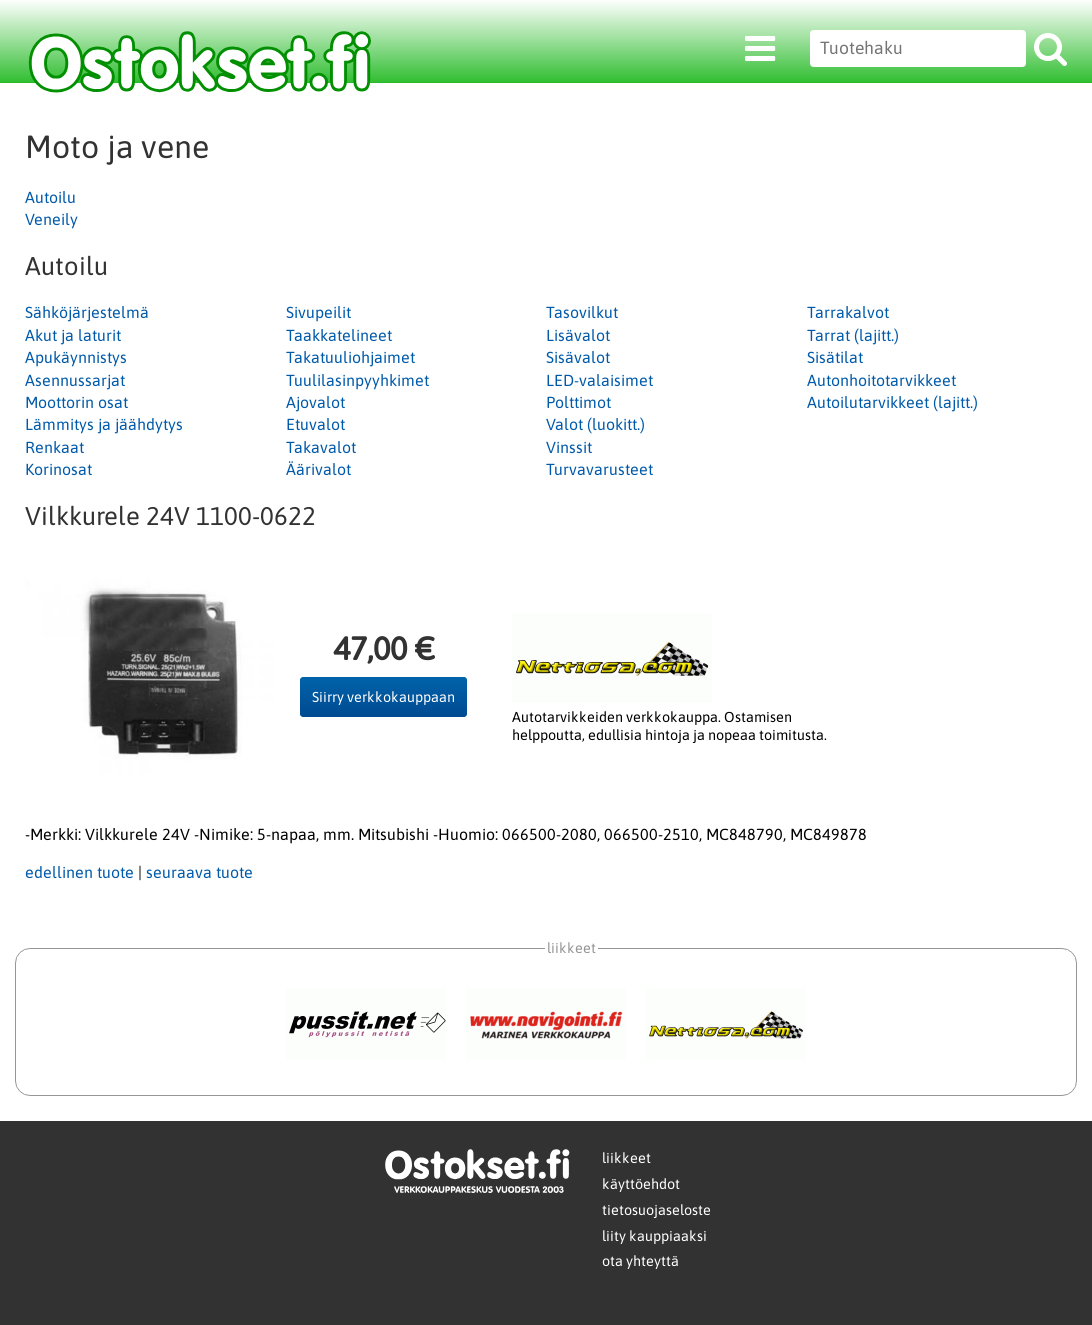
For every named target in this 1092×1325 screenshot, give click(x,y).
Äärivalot (318, 469)
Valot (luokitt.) (595, 424)
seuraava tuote (199, 872)
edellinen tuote (79, 872)
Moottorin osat (76, 402)
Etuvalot (315, 424)
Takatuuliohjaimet (350, 357)
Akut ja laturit (73, 335)
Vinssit (569, 447)
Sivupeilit (318, 312)
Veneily (51, 219)
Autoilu (50, 197)
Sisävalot (578, 357)
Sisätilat (835, 357)
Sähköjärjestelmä (87, 312)
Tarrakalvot (848, 312)
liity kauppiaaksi (654, 1236)
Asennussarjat (75, 380)
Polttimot (578, 402)
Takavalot (321, 447)
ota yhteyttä (640, 1261)
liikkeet (626, 1158)
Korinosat (58, 469)
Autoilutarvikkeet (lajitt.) (892, 402)
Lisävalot (578, 335)
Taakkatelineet (339, 335)
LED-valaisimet (599, 380)
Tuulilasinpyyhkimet (357, 380)
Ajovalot (315, 402)
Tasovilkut (582, 312)
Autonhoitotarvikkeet (881, 380)
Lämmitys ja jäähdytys (104, 424)
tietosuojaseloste (656, 1210)
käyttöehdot (641, 1184)
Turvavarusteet (599, 469)
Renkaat (54, 447)
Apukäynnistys (76, 357)
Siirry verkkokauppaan (383, 697)
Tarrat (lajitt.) (853, 335)
